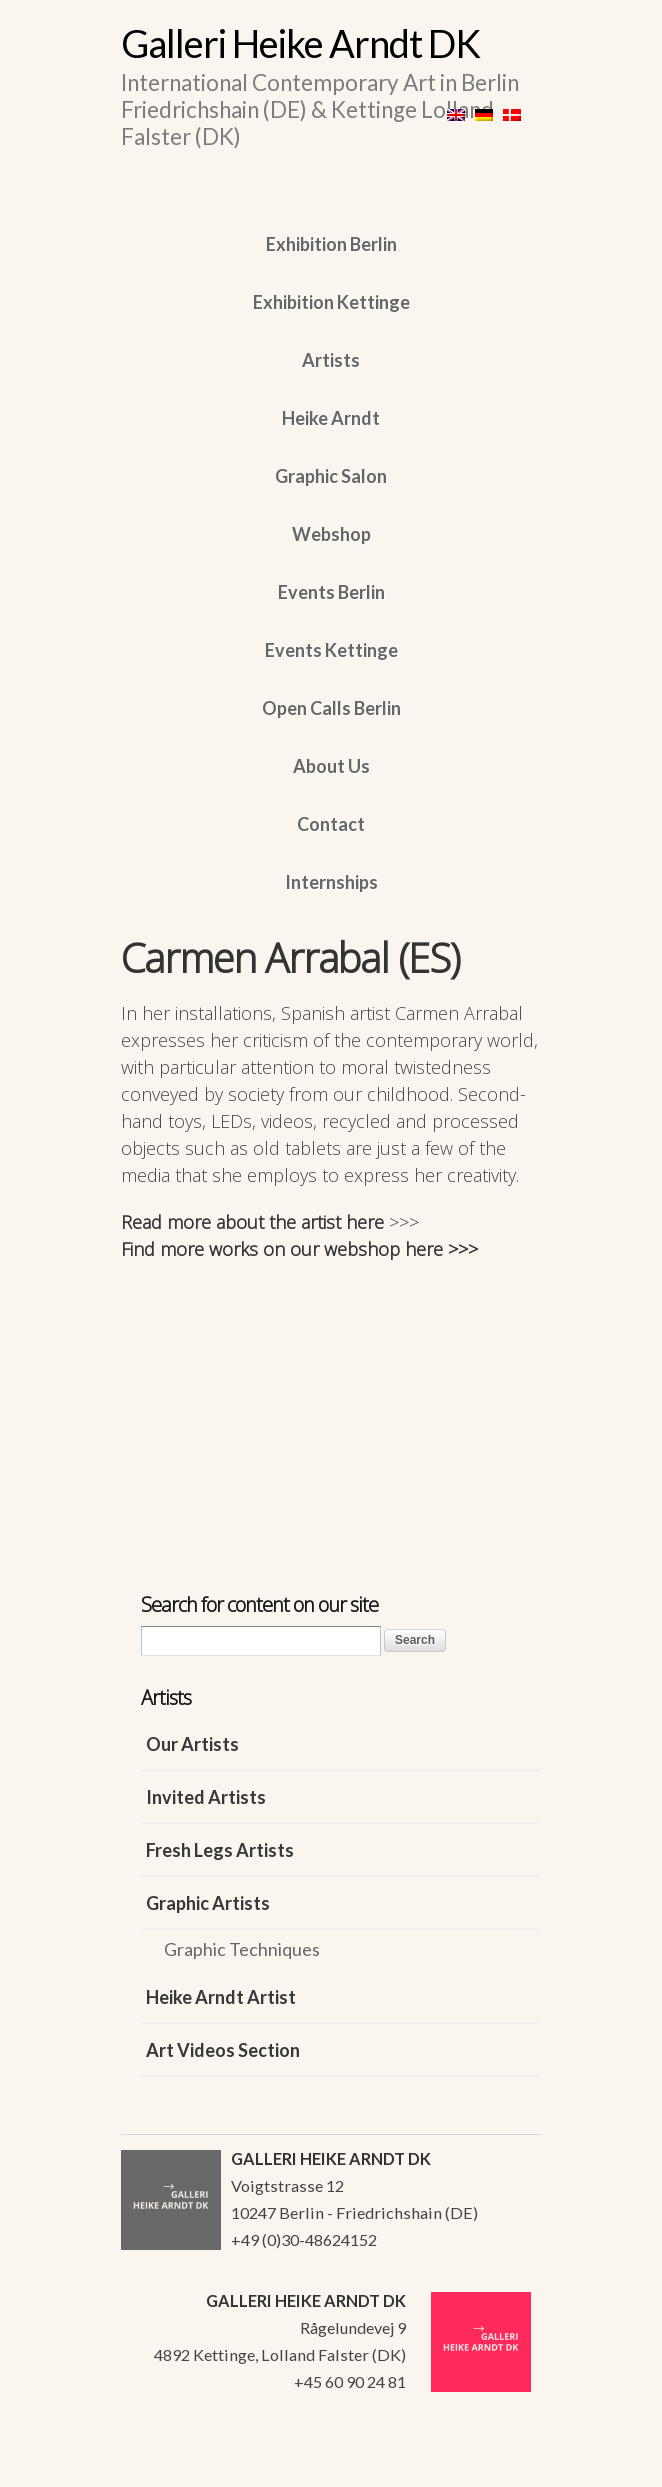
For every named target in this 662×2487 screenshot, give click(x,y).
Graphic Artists (208, 1903)
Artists (331, 360)
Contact (331, 824)
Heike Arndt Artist (221, 1997)
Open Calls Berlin (331, 708)
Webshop (331, 534)
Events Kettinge (331, 650)
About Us (331, 766)
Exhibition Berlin (331, 244)
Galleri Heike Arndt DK (300, 43)
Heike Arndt (331, 418)
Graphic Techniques (242, 1949)
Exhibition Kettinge (331, 302)
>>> (404, 1222)
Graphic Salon (331, 476)
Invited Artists (206, 1797)
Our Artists (192, 1744)
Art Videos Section (223, 2050)
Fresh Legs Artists (220, 1850)
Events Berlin (331, 592)
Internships (331, 882)
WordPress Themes (503, 2466)
